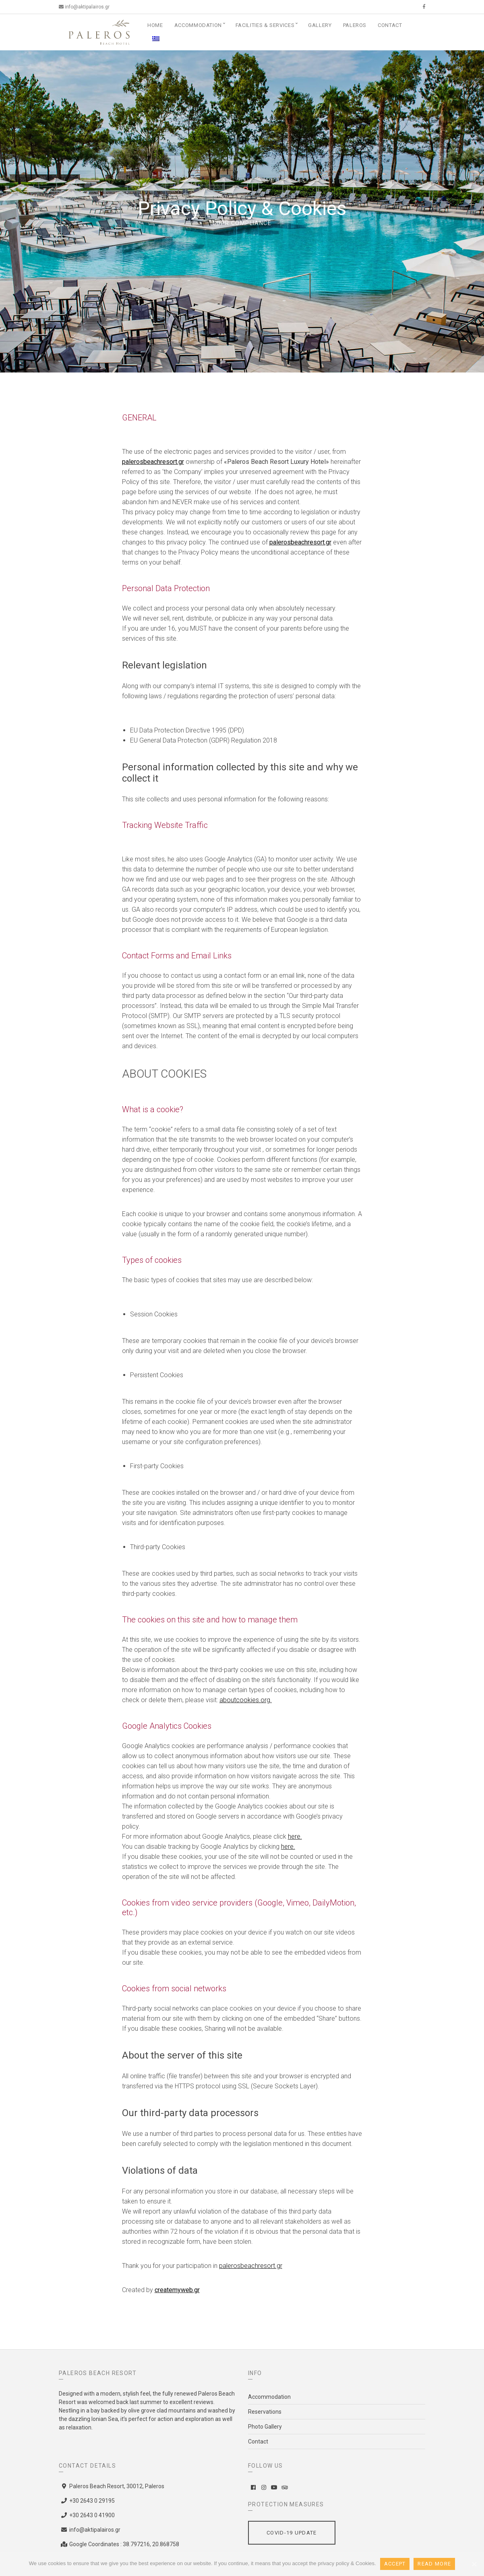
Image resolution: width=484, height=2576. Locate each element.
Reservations (264, 2411)
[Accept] (474, 2564)
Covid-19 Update (292, 2533)
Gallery (320, 25)
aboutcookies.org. (245, 1700)
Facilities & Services (265, 25)
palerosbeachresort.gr (153, 462)
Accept (395, 2564)
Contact (390, 25)
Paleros (355, 25)
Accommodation (198, 25)
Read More (434, 2564)
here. (295, 1836)
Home (155, 25)
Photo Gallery (265, 2426)
